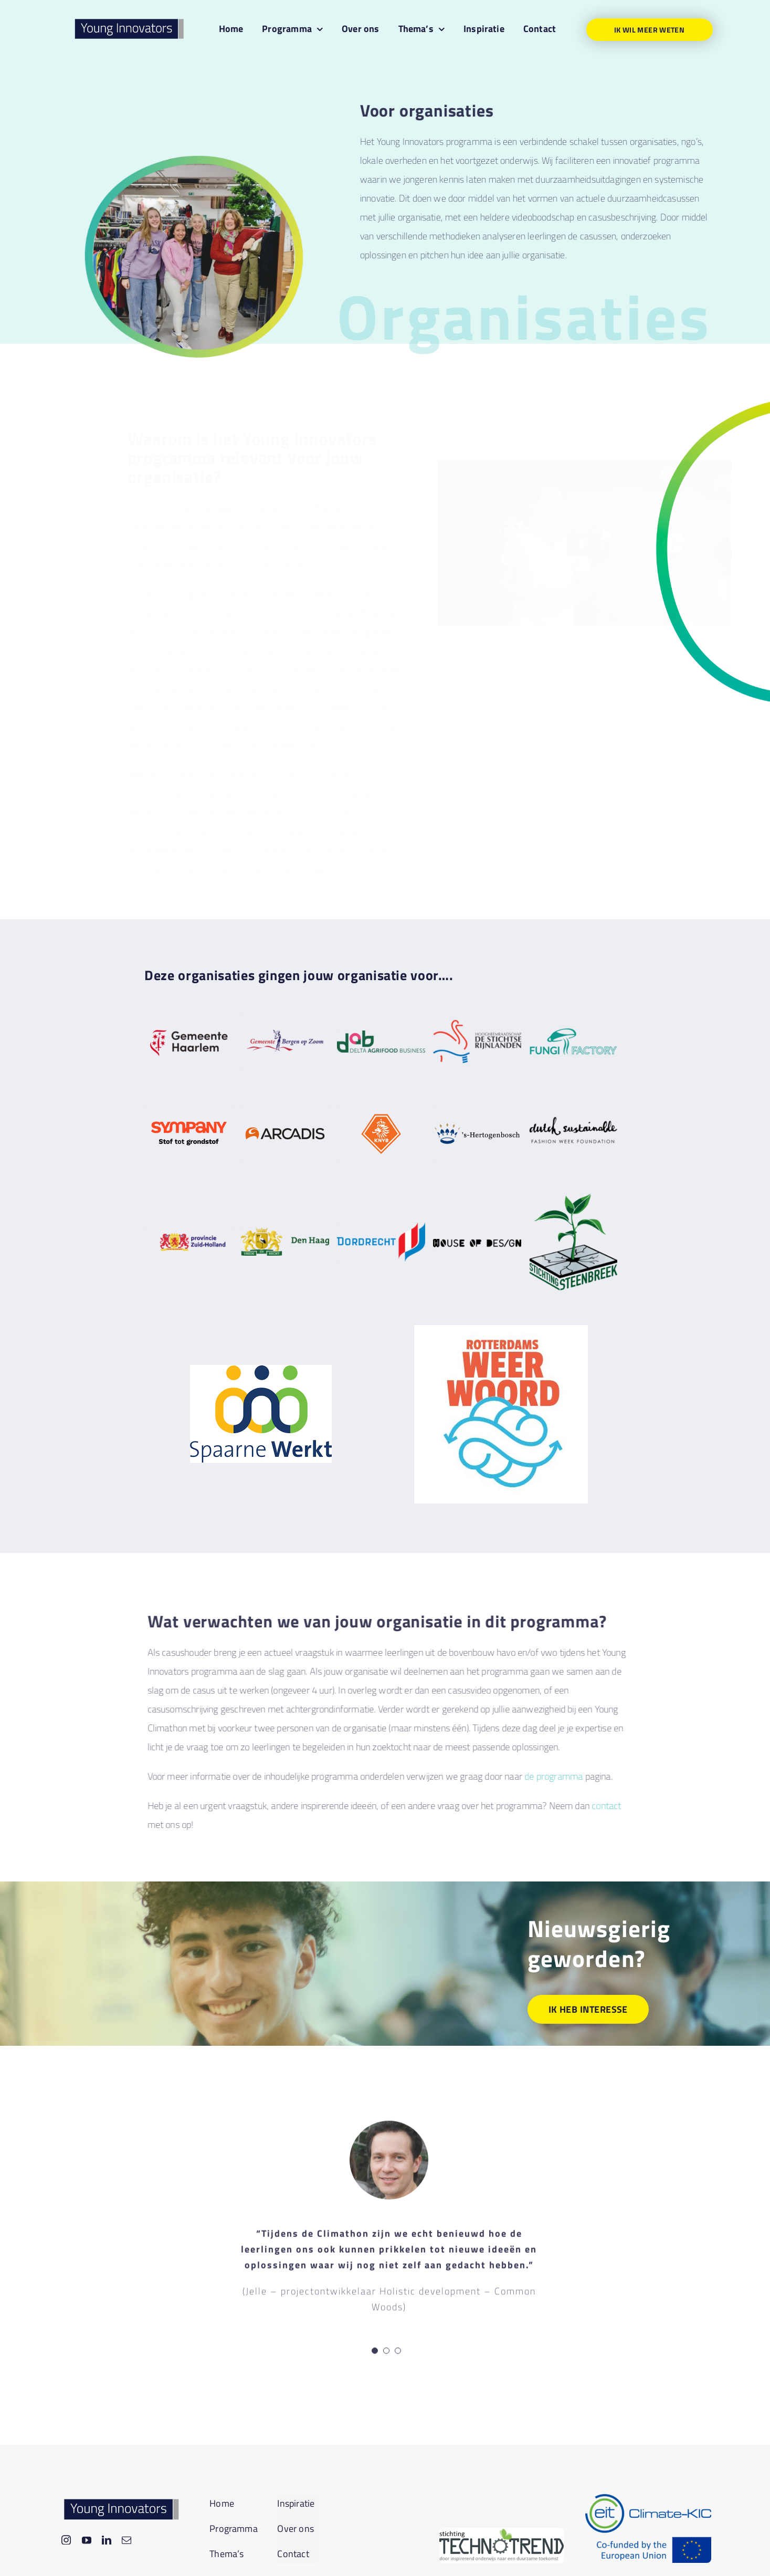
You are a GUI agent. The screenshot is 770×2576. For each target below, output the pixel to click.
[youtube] (86, 2540)
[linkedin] (106, 2540)
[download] (501, 2532)
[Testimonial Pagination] (375, 2353)
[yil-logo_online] (129, 19)
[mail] (126, 2540)
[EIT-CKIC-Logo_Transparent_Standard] (648, 2498)
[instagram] (66, 2540)
